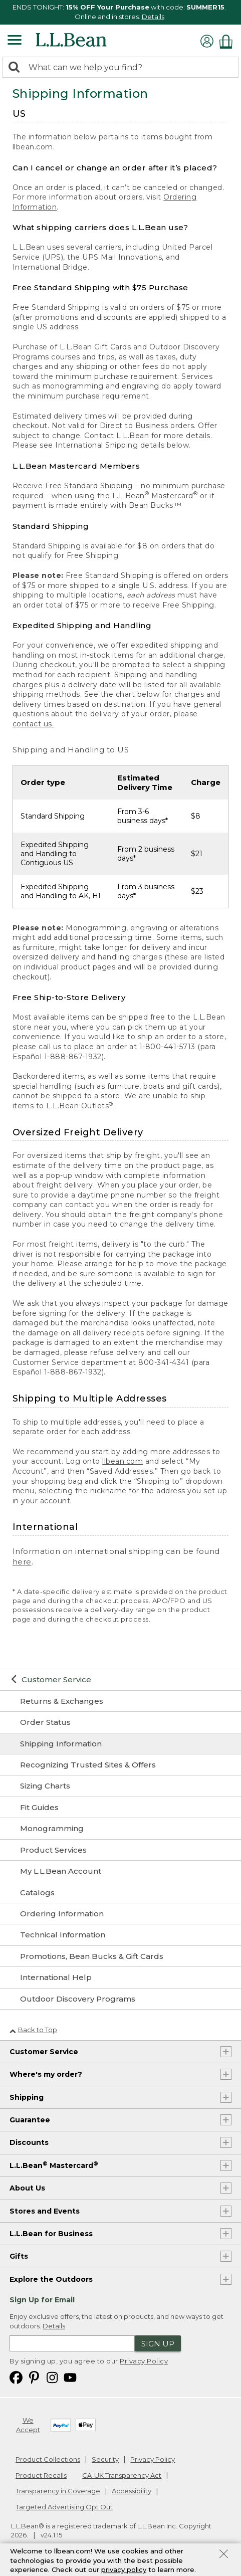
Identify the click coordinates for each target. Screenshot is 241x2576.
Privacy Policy (144, 2361)
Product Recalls (41, 2475)
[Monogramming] (120, 1828)
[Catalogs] (120, 1892)
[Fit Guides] (120, 1807)
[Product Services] (120, 1850)
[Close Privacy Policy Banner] (223, 2558)
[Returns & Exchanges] (120, 1701)
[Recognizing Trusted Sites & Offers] (120, 1764)
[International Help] (120, 1977)
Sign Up (157, 2343)
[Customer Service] (120, 1680)
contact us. (33, 723)
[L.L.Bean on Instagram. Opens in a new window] (52, 2377)
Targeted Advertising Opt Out (64, 2507)
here (22, 1561)
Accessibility (131, 2491)
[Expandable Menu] (15, 41)
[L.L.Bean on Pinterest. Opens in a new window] (34, 2377)
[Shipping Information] (120, 1743)
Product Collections (48, 2459)
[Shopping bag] (228, 41)
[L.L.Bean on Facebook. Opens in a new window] (16, 2377)
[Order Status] (120, 1722)
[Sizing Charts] (120, 1786)
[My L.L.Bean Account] (120, 1871)
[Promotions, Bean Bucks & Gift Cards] (120, 1956)
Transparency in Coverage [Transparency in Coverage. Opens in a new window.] (58, 2491)
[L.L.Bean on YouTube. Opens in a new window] (70, 2377)
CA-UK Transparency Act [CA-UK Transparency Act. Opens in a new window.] (121, 2475)
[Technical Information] (120, 1934)
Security (105, 2459)
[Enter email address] (72, 2343)
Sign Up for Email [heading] (42, 2299)
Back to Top (33, 2030)
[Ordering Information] (120, 1913)
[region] (120, 12)
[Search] (17, 68)
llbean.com (122, 1461)
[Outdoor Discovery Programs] (120, 1999)
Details (153, 17)
